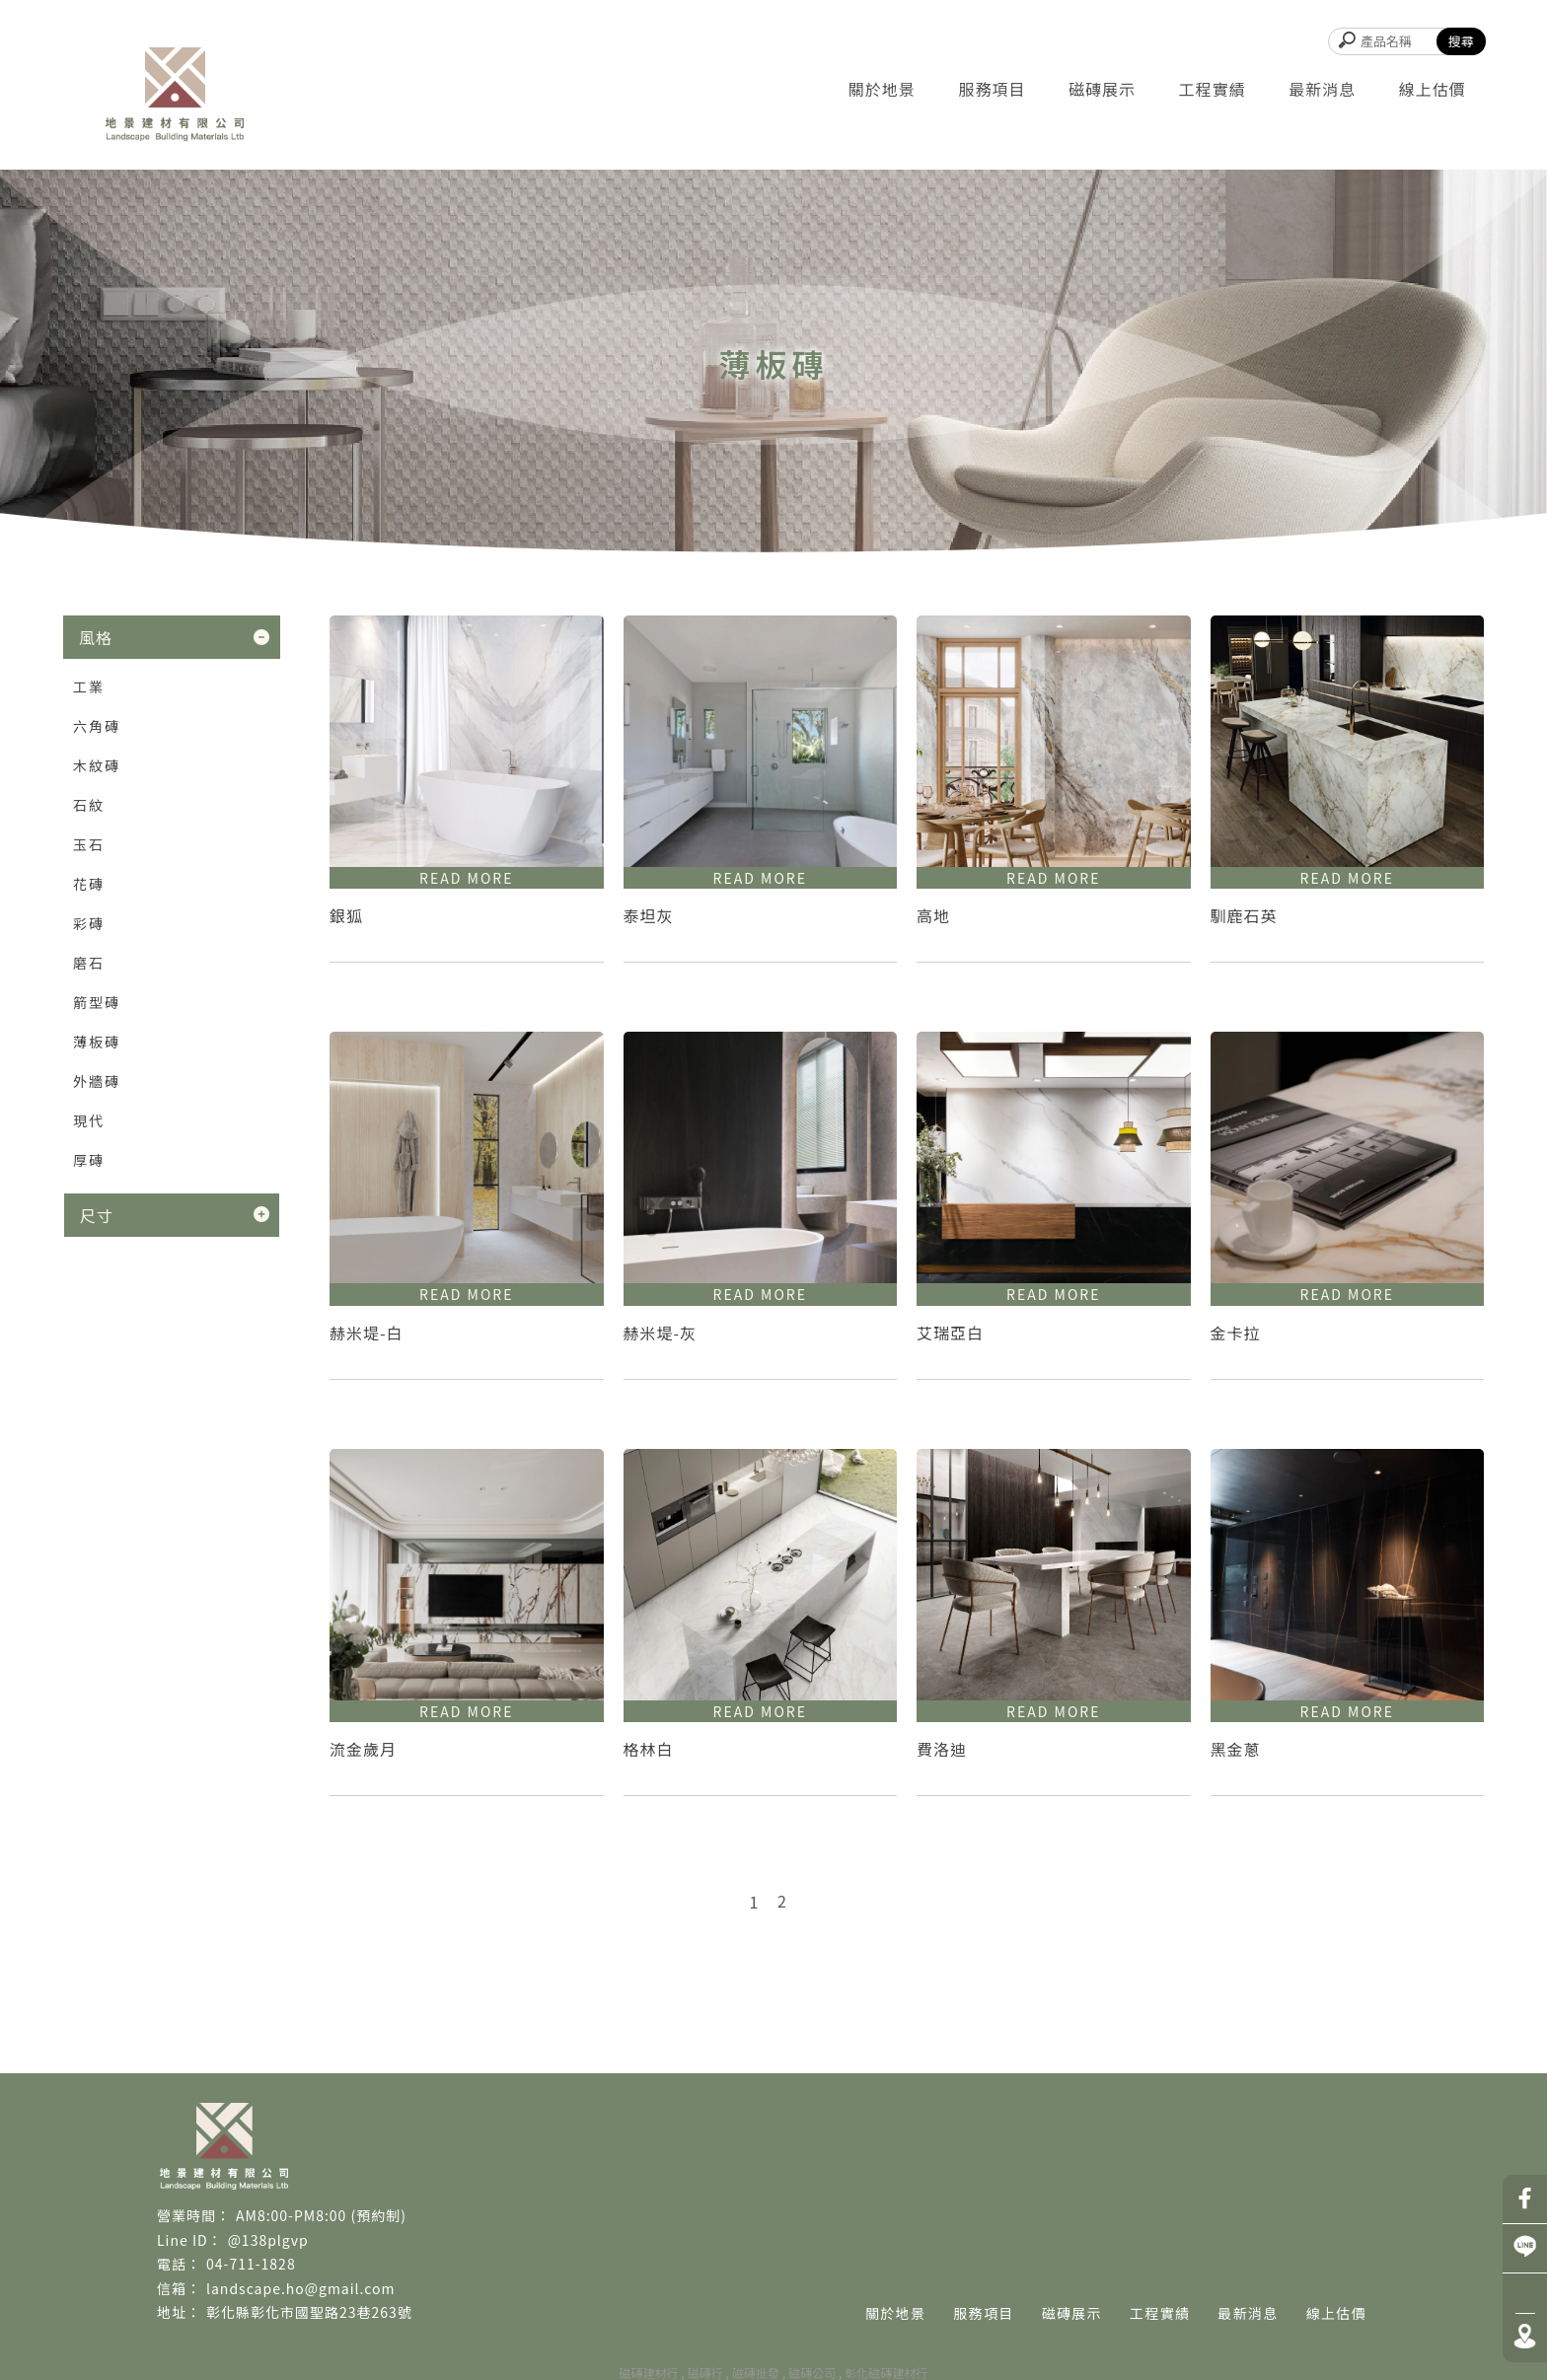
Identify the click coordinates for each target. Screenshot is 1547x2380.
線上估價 (1432, 89)
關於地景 (882, 89)
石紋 (89, 805)
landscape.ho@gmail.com (300, 2288)
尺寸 (96, 1215)
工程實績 (1212, 89)
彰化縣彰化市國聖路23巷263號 (309, 2312)
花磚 (89, 884)
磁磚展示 (1102, 89)
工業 (89, 686)
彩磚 (89, 923)
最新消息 (1322, 89)
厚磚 (89, 1160)
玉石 (89, 844)
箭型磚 (96, 1002)
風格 (95, 637)
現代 (89, 1120)
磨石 (89, 963)
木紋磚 (96, 765)
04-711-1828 (251, 2263)
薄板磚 (96, 1041)
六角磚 (96, 726)
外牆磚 (96, 1081)
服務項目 (991, 89)
